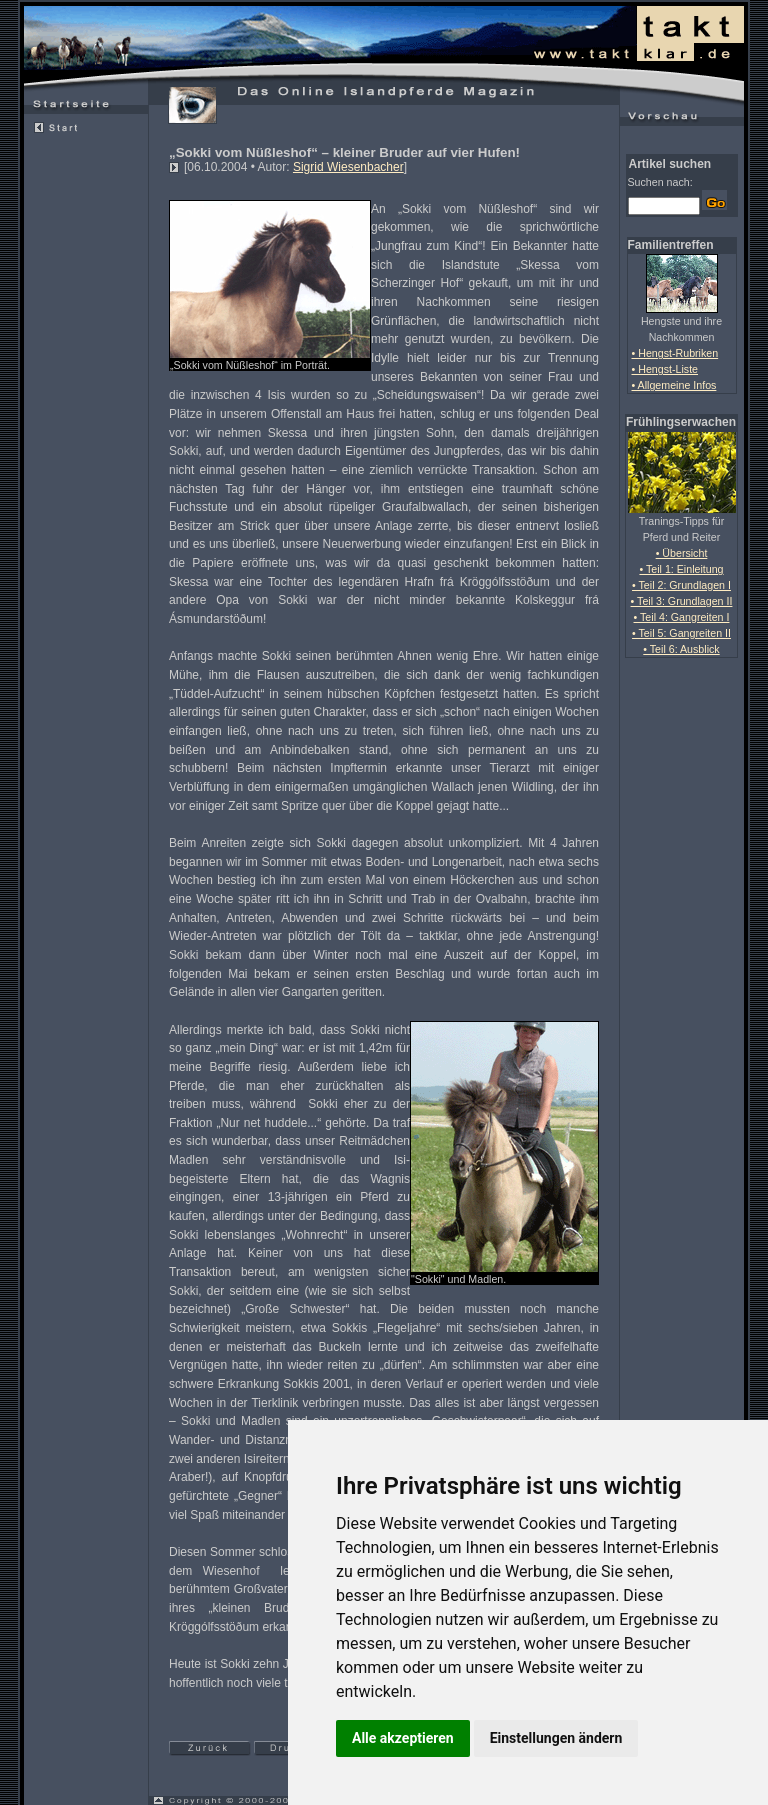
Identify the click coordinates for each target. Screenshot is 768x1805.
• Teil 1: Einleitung (681, 569)
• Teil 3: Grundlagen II (682, 601)
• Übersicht (682, 553)
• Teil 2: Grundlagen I (681, 585)
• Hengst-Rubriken (675, 353)
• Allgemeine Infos (674, 385)
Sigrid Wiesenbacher (348, 167)
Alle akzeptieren (403, 1738)
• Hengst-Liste (665, 369)
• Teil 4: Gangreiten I (682, 617)
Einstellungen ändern (556, 1738)
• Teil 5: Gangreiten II (681, 633)
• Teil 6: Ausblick (681, 649)
